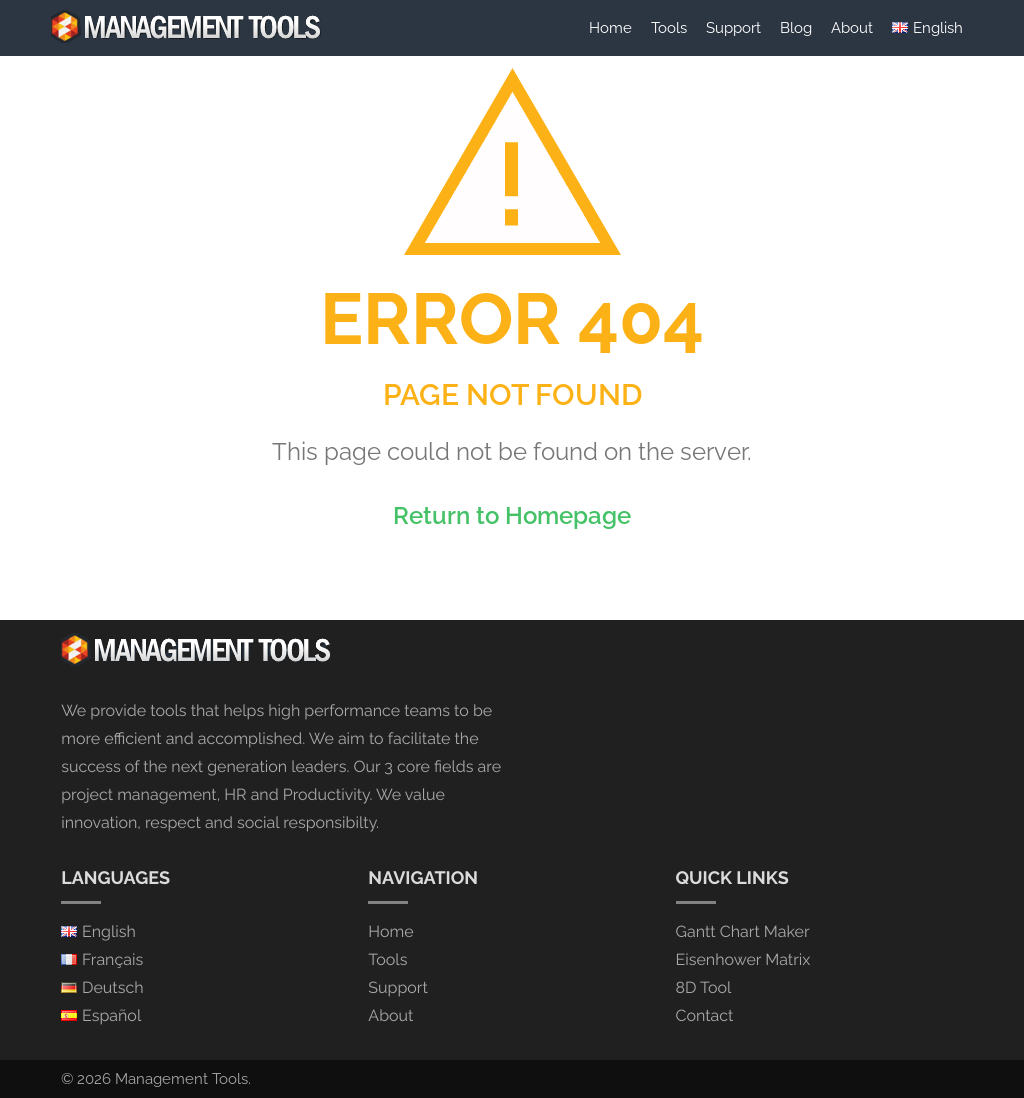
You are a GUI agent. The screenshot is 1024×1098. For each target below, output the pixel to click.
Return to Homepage (512, 515)
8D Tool (704, 987)
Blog (796, 27)
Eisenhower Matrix (743, 959)
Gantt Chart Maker (743, 931)
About (852, 27)
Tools (669, 27)
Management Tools (181, 1079)
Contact (705, 1015)
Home (610, 27)
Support (733, 27)
